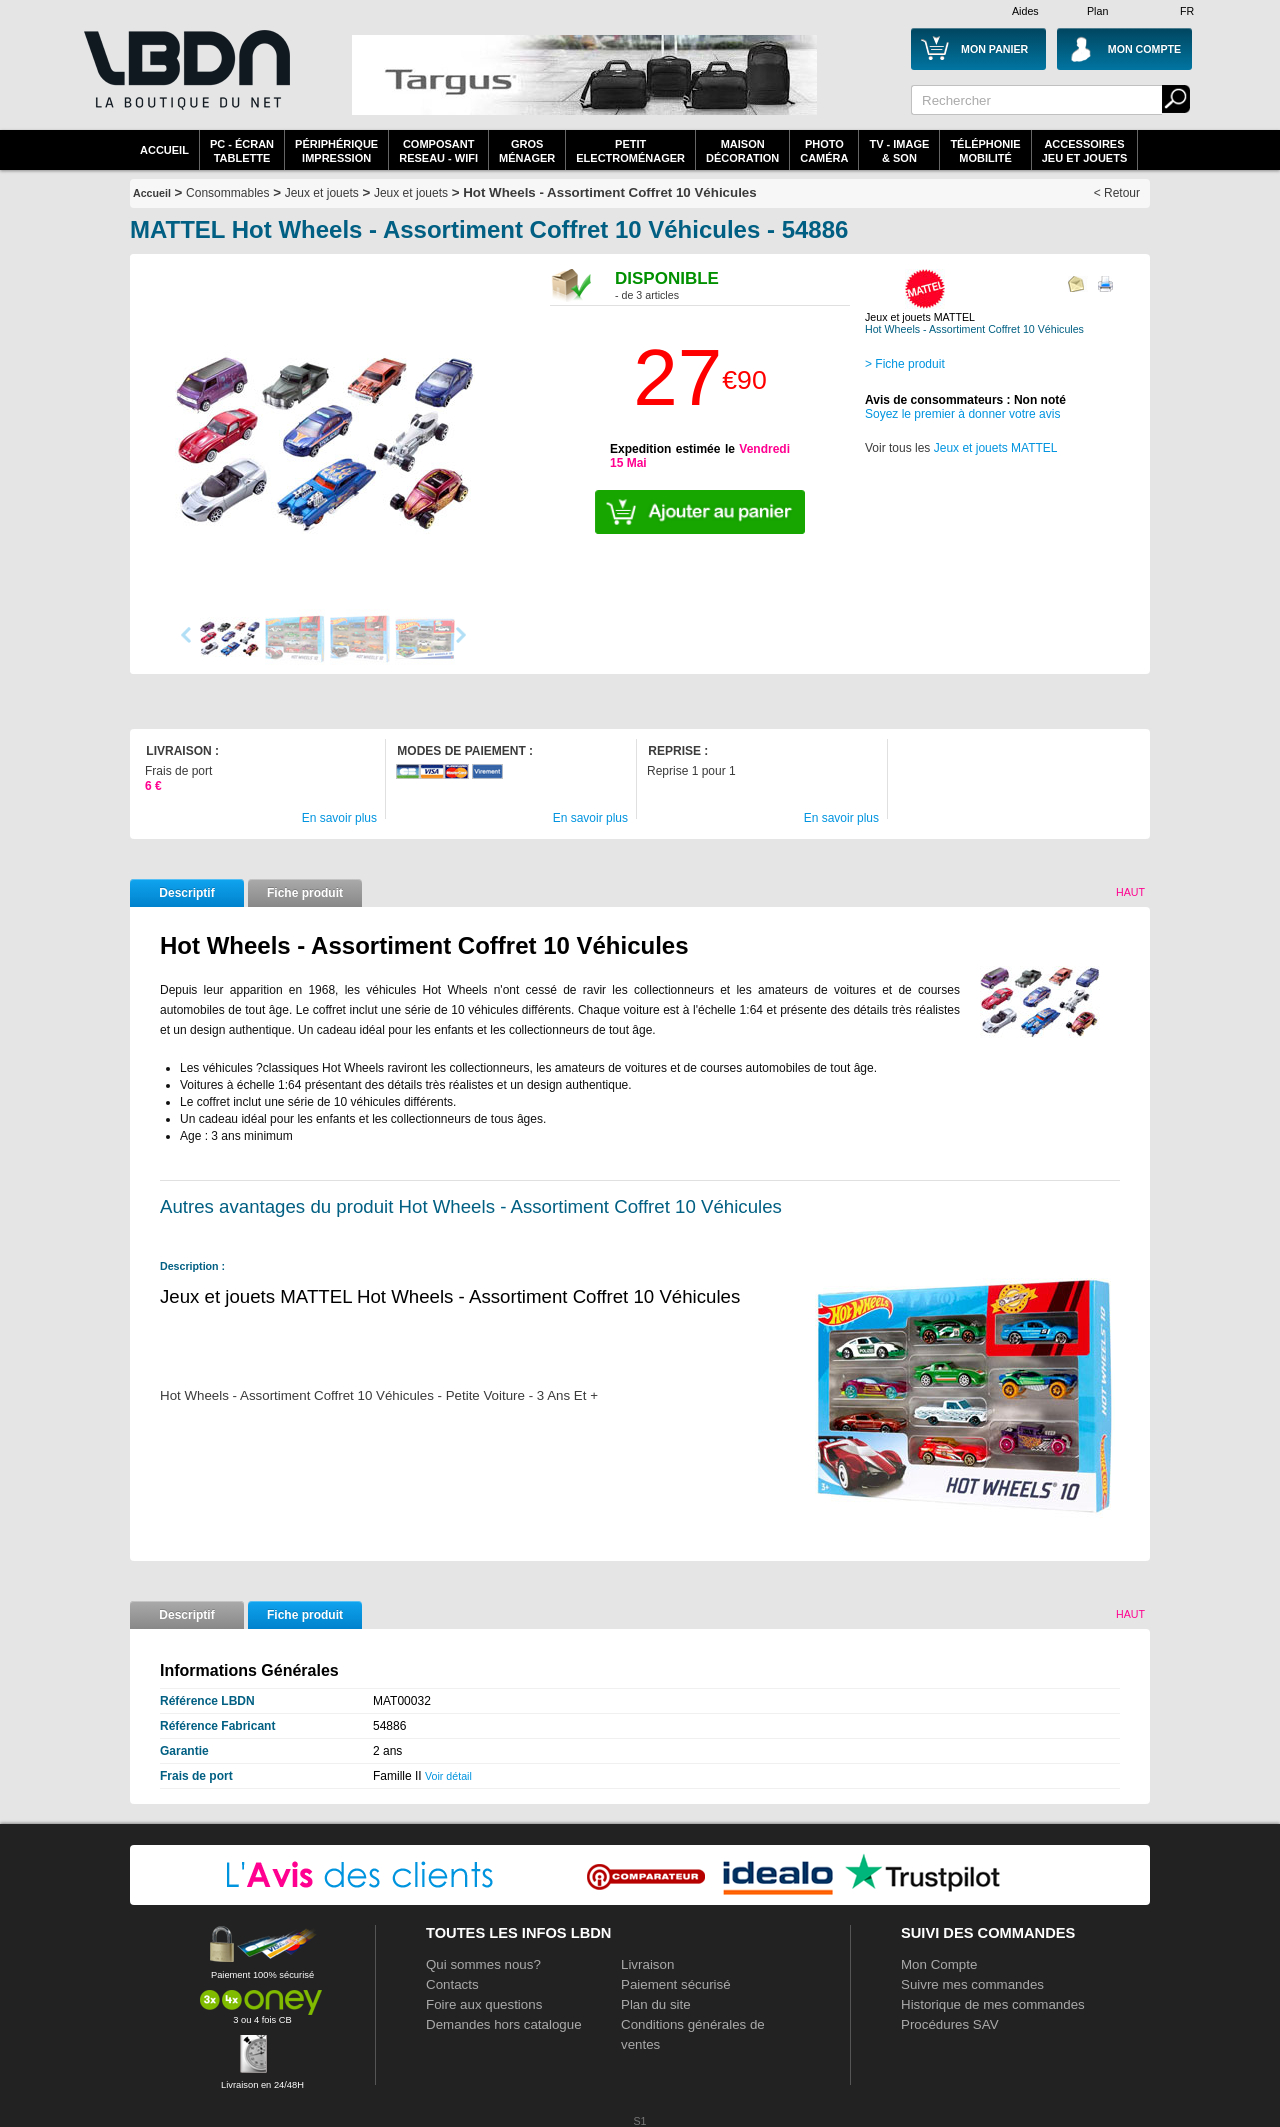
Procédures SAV (950, 2024)
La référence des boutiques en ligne (185, 82)
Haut (1130, 892)
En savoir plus (339, 818)
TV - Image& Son (899, 151)
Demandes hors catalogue (504, 2024)
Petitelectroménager (630, 151)
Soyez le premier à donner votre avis (962, 414)
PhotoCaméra (824, 151)
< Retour (1117, 193)
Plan (1097, 11)
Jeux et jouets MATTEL (996, 448)
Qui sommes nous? (483, 1964)
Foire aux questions (484, 2004)
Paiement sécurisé (676, 1984)
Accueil (164, 150)
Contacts (452, 1984)
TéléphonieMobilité (985, 151)
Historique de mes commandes (993, 2004)
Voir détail (448, 1776)
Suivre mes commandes (972, 1984)
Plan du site (656, 2004)
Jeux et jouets (322, 193)
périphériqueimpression (336, 151)
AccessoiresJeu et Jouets (1085, 151)
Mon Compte (939, 1964)
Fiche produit (305, 893)
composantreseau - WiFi (438, 151)
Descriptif (186, 893)
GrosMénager (527, 151)
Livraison (647, 1964)
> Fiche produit (905, 364)
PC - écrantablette (242, 151)
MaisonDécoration (742, 151)
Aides (1025, 11)
